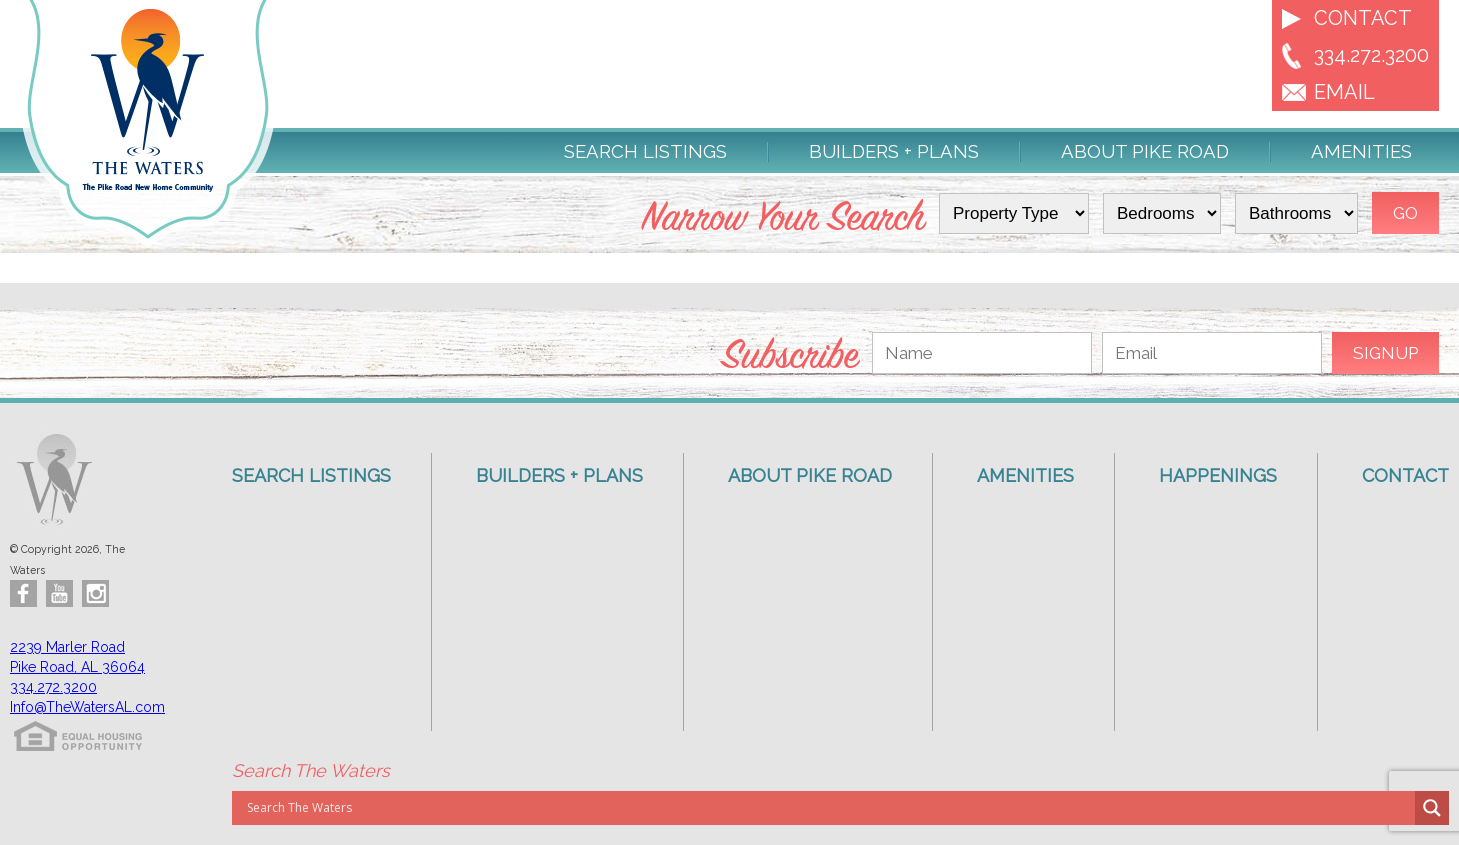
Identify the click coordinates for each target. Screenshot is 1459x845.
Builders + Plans (894, 152)
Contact (1363, 18)
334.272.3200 (1371, 55)
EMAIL (1344, 92)
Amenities (1361, 152)
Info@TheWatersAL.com (87, 707)
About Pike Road (1145, 152)
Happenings (1218, 475)
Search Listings (645, 152)
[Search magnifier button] (1432, 808)
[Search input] (828, 808)
